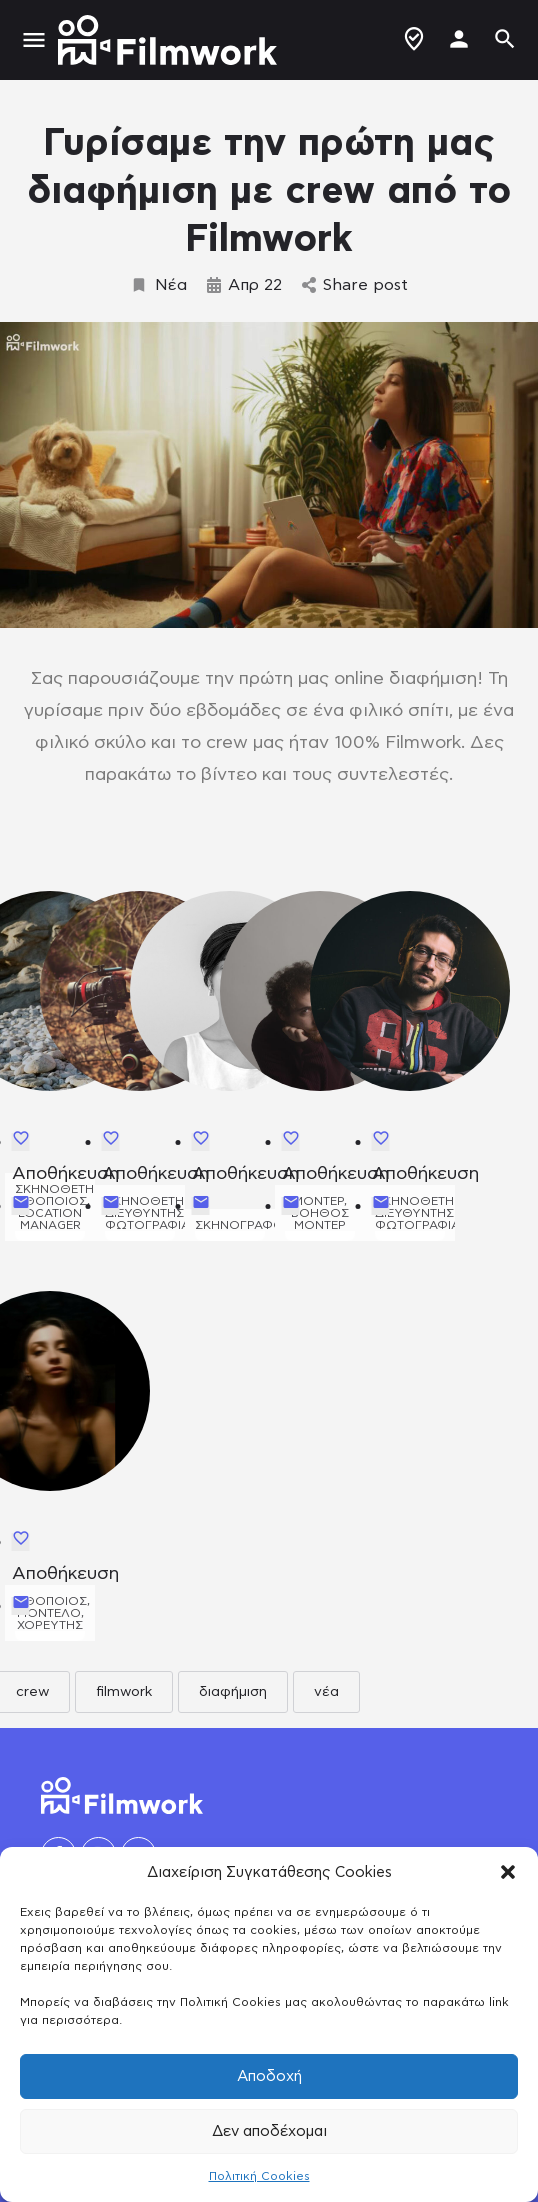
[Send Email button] (21, 1206)
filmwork (124, 1692)
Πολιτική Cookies (259, 2176)
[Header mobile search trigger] (505, 39)
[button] (508, 1872)
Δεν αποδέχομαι (269, 2131)
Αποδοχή (269, 2076)
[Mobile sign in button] (459, 39)
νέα (326, 1692)
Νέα (158, 285)
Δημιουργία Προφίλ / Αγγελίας (414, 39)
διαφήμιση (233, 1692)
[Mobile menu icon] (34, 40)
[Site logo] (170, 40)
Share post (355, 285)
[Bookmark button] (21, 1142)
